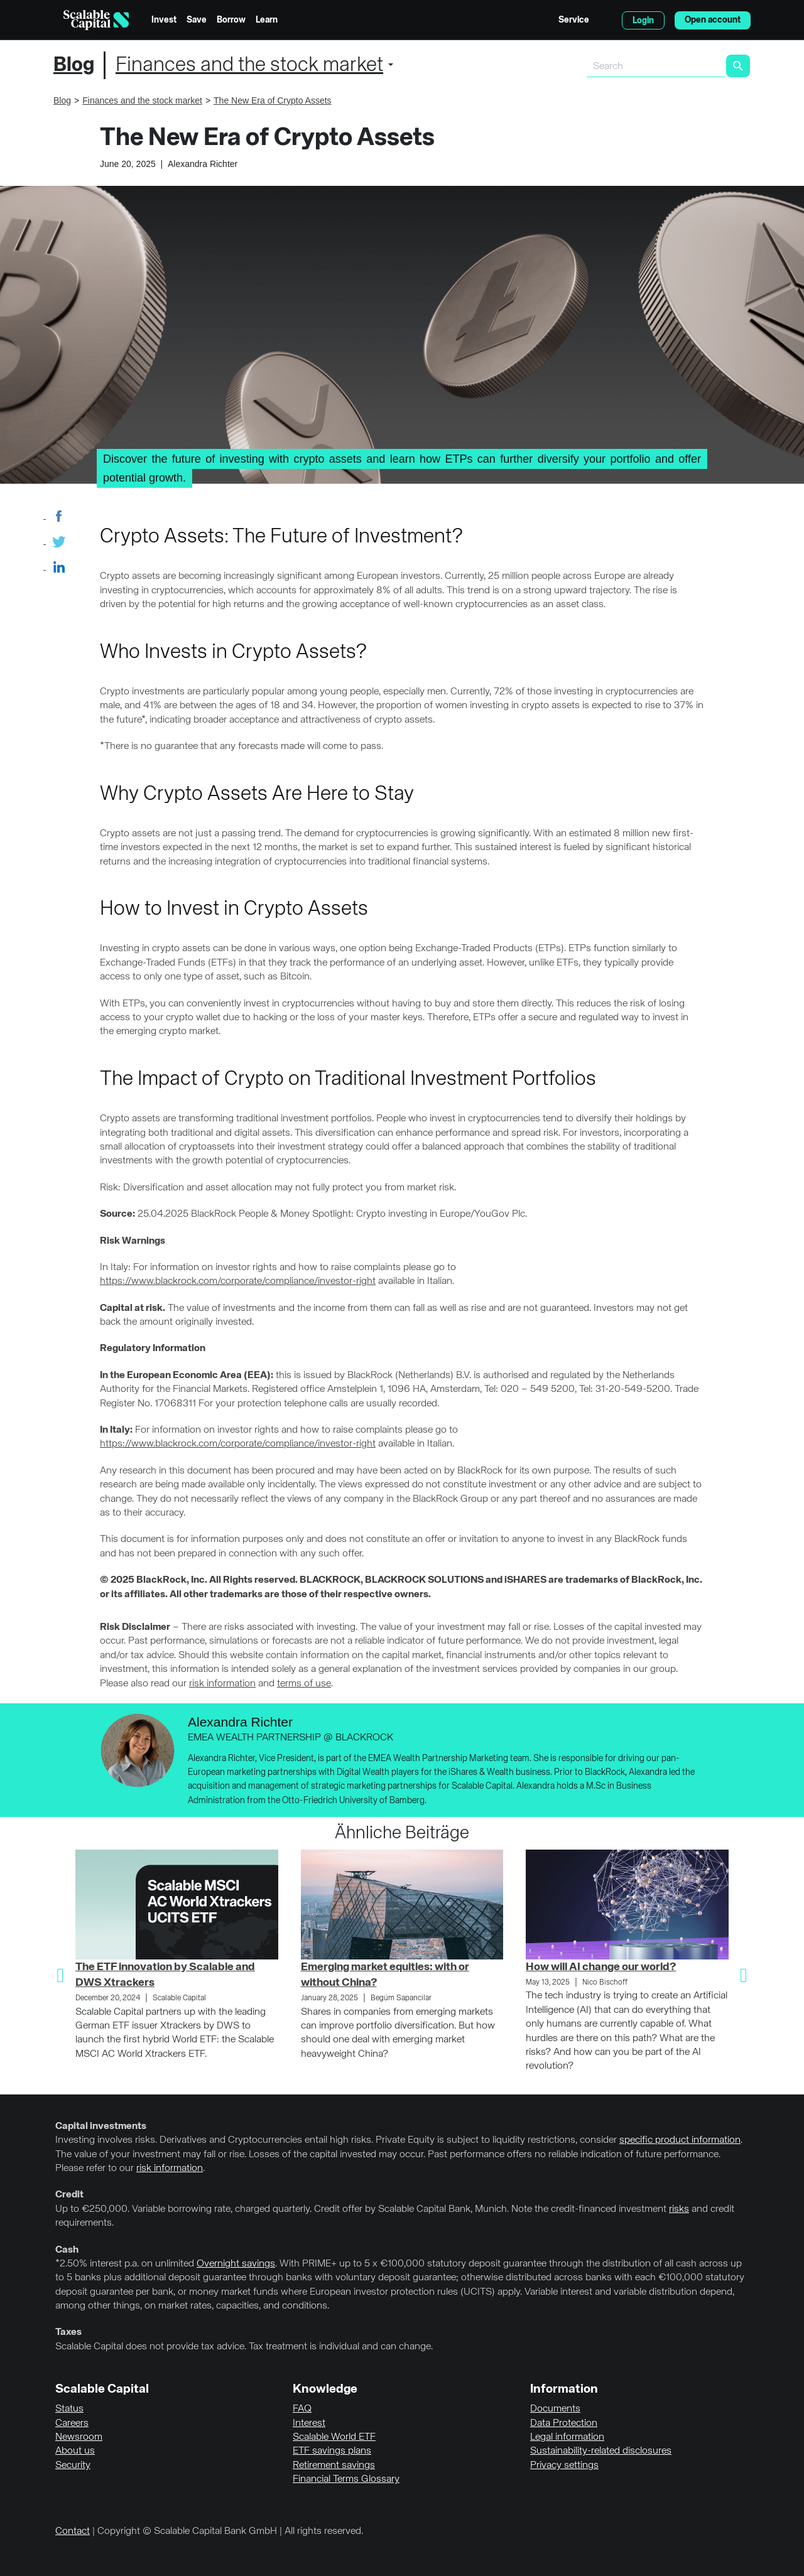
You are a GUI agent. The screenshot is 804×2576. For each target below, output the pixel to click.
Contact (72, 2531)
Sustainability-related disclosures (600, 2451)
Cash (67, 2250)
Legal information (567, 2437)
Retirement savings (334, 2465)
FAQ (302, 2409)
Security (72, 2465)
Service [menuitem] (573, 20)
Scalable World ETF (334, 2437)
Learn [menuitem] (267, 20)
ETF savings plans (332, 2451)
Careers (72, 2423)
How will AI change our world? (601, 1967)
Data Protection (563, 2423)
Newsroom (78, 2437)
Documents (555, 2409)
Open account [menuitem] (713, 20)
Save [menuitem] (197, 20)
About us (75, 2451)
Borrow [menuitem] (231, 20)
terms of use (304, 1684)
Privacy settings (564, 2465)
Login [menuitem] (643, 20)
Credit (69, 2195)
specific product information (680, 2140)
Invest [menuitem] (164, 20)
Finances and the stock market (249, 65)
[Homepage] (96, 20)
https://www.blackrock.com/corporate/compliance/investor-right (238, 1281)
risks (679, 2209)
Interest (309, 2423)
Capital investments (100, 2126)
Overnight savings (236, 2264)
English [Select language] (605, 20)
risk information (222, 1684)
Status (69, 2409)
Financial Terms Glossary (346, 2479)
